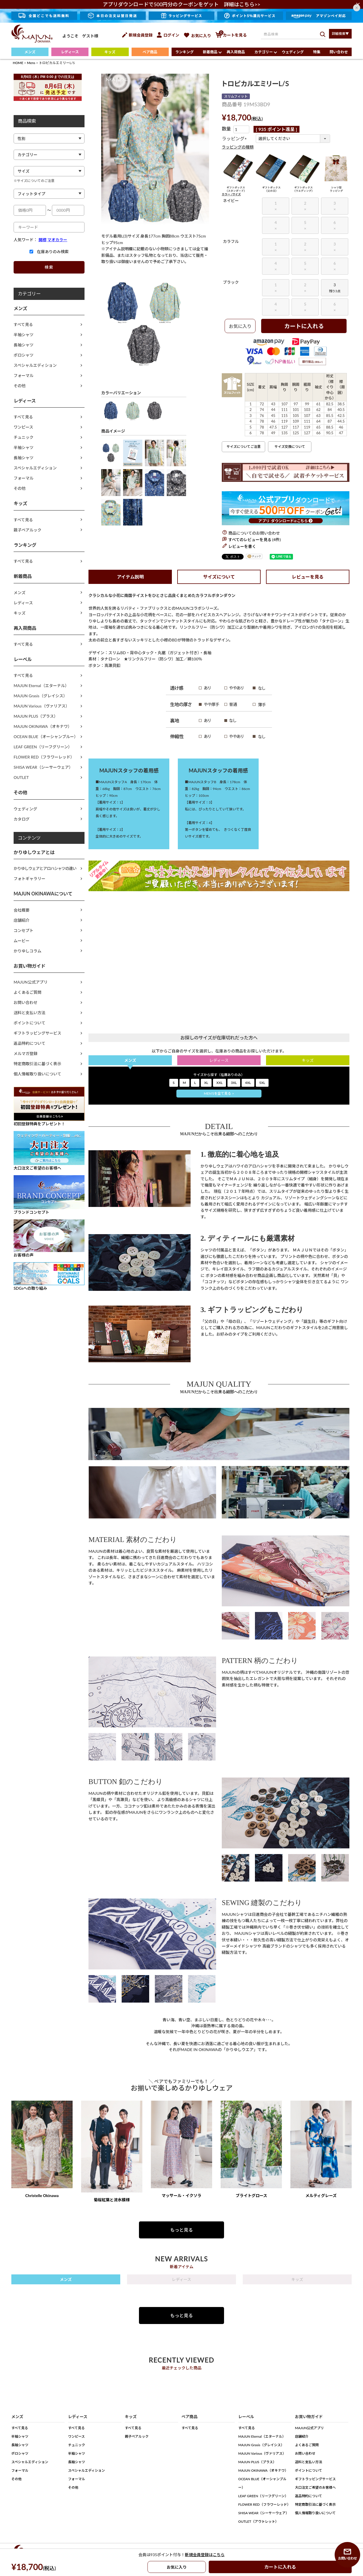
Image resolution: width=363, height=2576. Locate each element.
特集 (316, 52)
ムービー (21, 940)
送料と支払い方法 (29, 1012)
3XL (234, 1083)
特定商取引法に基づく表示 (37, 1063)
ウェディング (293, 52)
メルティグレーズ (321, 2195)
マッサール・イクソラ (181, 2195)
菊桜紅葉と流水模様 (112, 2199)
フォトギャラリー (29, 878)
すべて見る (23, 324)
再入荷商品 (236, 52)
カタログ (21, 819)
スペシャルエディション (35, 365)
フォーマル (23, 375)
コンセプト (23, 930)
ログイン (168, 35)
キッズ (109, 52)
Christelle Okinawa (42, 2195)
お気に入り (197, 35)
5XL (262, 1083)
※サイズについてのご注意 (34, 181)
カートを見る (231, 35)
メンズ (29, 52)
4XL (248, 1083)
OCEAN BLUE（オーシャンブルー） (46, 736)
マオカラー (57, 239)
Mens (31, 63)
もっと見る (181, 2229)
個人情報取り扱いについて (37, 1073)
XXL (219, 1083)
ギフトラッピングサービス (37, 1033)
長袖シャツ (23, 344)
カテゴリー (263, 52)
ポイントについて (29, 1022)
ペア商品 (150, 52)
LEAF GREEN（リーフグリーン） (43, 746)
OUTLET (21, 777)
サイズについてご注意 (244, 446)
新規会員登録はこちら (205, 2554)
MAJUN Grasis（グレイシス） (40, 695)
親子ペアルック (27, 530)
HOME (18, 63)
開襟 (43, 239)
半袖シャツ (23, 334)
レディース (70, 52)
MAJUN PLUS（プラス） (36, 716)
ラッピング (235, 138)
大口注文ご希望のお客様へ (315, 2487)
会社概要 (21, 910)
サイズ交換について (290, 446)
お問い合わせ (25, 1002)
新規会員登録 (137, 35)
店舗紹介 (21, 920)
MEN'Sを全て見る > (219, 1093)
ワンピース (23, 427)
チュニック (23, 437)
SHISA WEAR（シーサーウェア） (43, 767)
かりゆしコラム (27, 950)
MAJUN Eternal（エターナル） (41, 685)
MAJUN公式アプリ (31, 982)
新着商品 (210, 52)
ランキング (184, 52)
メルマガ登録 (25, 1053)
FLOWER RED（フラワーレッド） (44, 757)
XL (206, 1083)
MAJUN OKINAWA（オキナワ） (43, 726)
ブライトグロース (251, 2195)
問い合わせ (339, 52)
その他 (20, 385)
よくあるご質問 (27, 992)
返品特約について (29, 1043)
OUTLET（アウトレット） (258, 2521)
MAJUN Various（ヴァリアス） (41, 706)
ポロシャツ (23, 355)
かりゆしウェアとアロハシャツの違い (45, 868)
